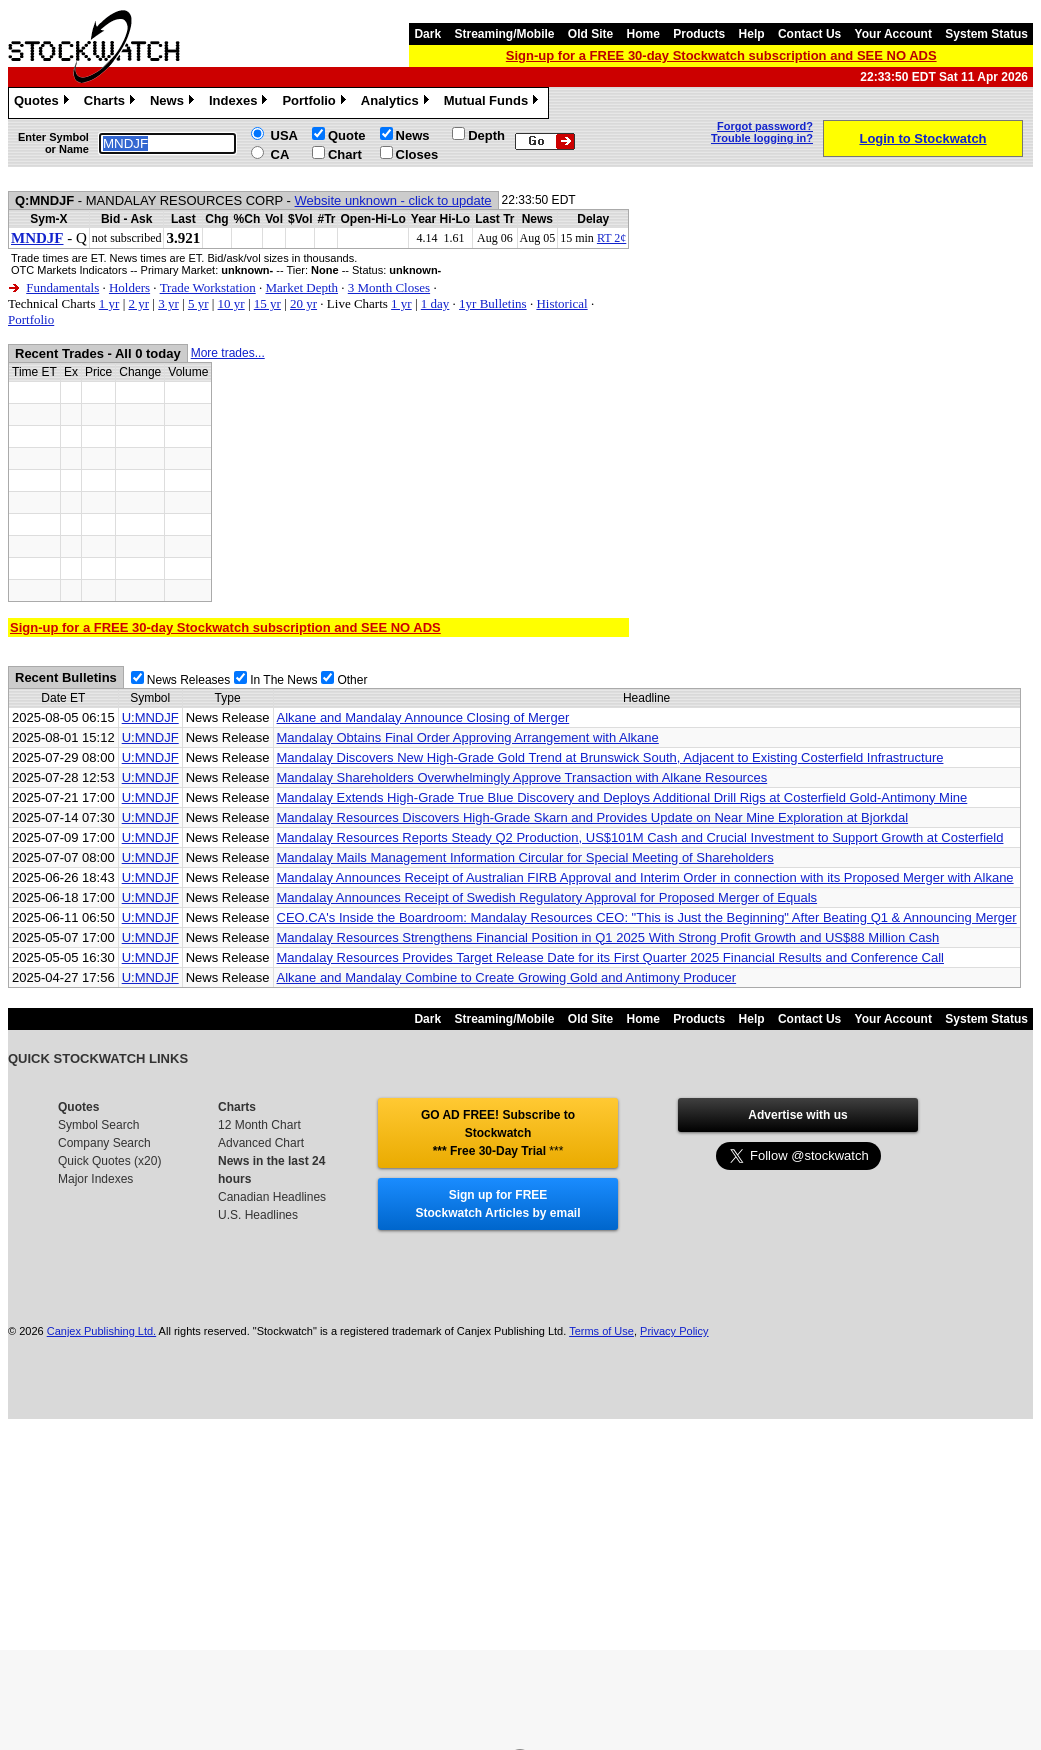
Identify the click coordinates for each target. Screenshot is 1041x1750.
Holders (129, 287)
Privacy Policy (674, 1331)
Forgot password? (765, 126)
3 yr (168, 303)
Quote (347, 135)
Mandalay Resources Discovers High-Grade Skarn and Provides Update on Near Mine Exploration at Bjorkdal (593, 817)
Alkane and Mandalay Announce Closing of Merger (423, 717)
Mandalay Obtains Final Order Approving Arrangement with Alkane (468, 737)
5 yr (198, 303)
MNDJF (37, 238)
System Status (986, 34)
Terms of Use (601, 1331)
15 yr (267, 303)
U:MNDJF (150, 717)
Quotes (44, 103)
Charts (112, 103)
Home (643, 34)
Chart (345, 154)
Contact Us (809, 34)
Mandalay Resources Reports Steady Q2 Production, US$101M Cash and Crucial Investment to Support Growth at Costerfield (640, 837)
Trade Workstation (208, 287)
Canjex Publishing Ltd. (101, 1331)
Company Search (104, 1143)
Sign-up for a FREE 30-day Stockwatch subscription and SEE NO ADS (721, 55)
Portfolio (316, 103)
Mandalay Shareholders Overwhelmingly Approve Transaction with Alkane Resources (522, 777)
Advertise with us (797, 1115)
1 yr (109, 303)
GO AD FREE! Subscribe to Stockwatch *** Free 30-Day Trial (498, 1133)
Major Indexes (95, 1179)
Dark (427, 34)
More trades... (228, 353)
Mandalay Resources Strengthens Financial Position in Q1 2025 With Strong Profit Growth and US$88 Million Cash (608, 937)
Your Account (893, 34)
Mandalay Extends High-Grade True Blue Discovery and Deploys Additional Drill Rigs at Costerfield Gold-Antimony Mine (622, 797)
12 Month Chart (259, 1125)
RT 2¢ (611, 238)
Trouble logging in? (762, 138)
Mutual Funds (494, 103)
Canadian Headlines (272, 1197)
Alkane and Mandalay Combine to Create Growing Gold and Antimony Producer (507, 977)
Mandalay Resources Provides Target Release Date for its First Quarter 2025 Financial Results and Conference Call (610, 957)
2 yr (138, 303)
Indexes (240, 103)
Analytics (397, 103)
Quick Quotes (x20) (109, 1161)
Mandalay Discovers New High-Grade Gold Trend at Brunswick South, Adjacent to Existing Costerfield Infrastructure (610, 757)
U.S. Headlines (258, 1215)
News (174, 103)
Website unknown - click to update (393, 200)
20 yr (303, 303)
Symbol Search (98, 1125)
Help (752, 34)
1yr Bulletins (493, 303)
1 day (435, 303)
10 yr (231, 303)
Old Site (590, 34)
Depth (486, 135)
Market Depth (301, 287)
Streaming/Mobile (504, 34)
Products (699, 34)
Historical (561, 303)
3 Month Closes (389, 287)
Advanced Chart (261, 1143)
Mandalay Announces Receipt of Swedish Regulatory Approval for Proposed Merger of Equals (547, 897)
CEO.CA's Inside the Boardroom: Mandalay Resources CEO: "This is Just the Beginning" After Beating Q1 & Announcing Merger (647, 917)
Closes (417, 154)
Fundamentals (62, 287)
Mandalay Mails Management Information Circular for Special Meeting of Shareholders (525, 857)
